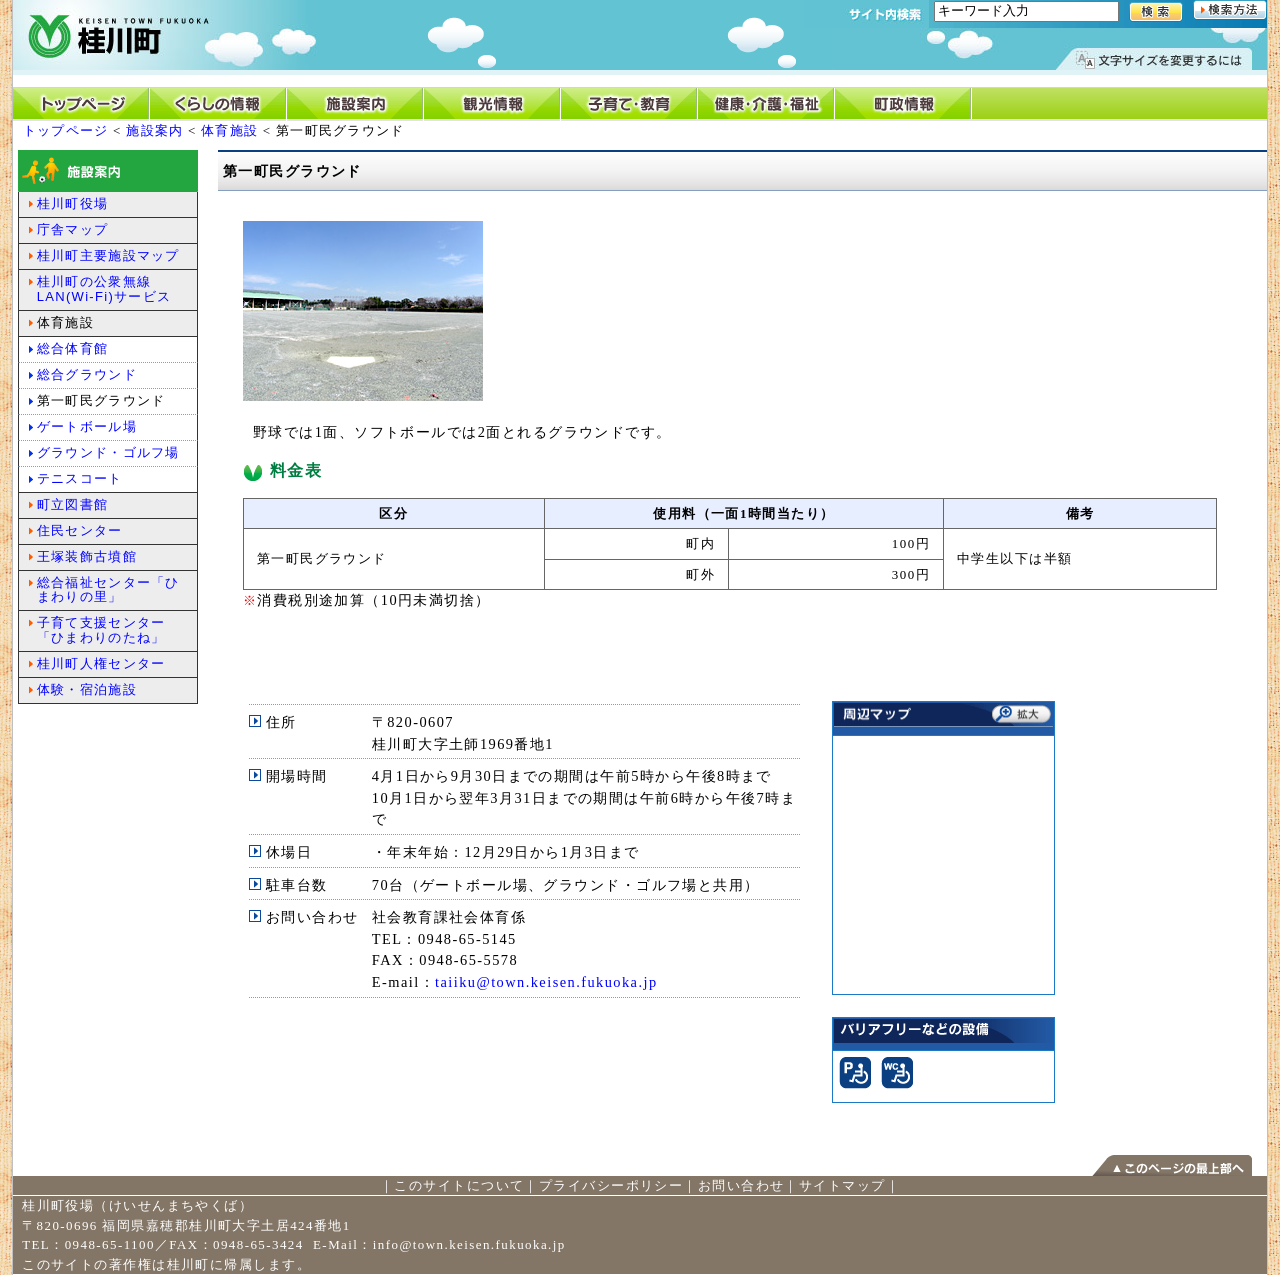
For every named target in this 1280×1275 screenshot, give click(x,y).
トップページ (66, 130)
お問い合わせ (741, 1185)
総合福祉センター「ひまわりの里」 (108, 590)
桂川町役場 (73, 203)
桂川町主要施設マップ (108, 255)
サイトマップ (842, 1185)
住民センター (80, 530)
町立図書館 (73, 504)
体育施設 (229, 130)
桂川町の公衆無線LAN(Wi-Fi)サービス (104, 289)
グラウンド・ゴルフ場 (108, 452)
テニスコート (80, 478)
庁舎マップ (73, 229)
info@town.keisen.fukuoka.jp (469, 1244)
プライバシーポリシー (611, 1185)
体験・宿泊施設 (87, 689)
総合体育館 (73, 348)
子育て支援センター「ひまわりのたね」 (101, 630)
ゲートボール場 (87, 426)
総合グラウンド (87, 374)
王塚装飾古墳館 (87, 556)
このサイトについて (459, 1185)
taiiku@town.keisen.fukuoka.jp (546, 982)
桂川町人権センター (101, 663)
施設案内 (154, 130)
